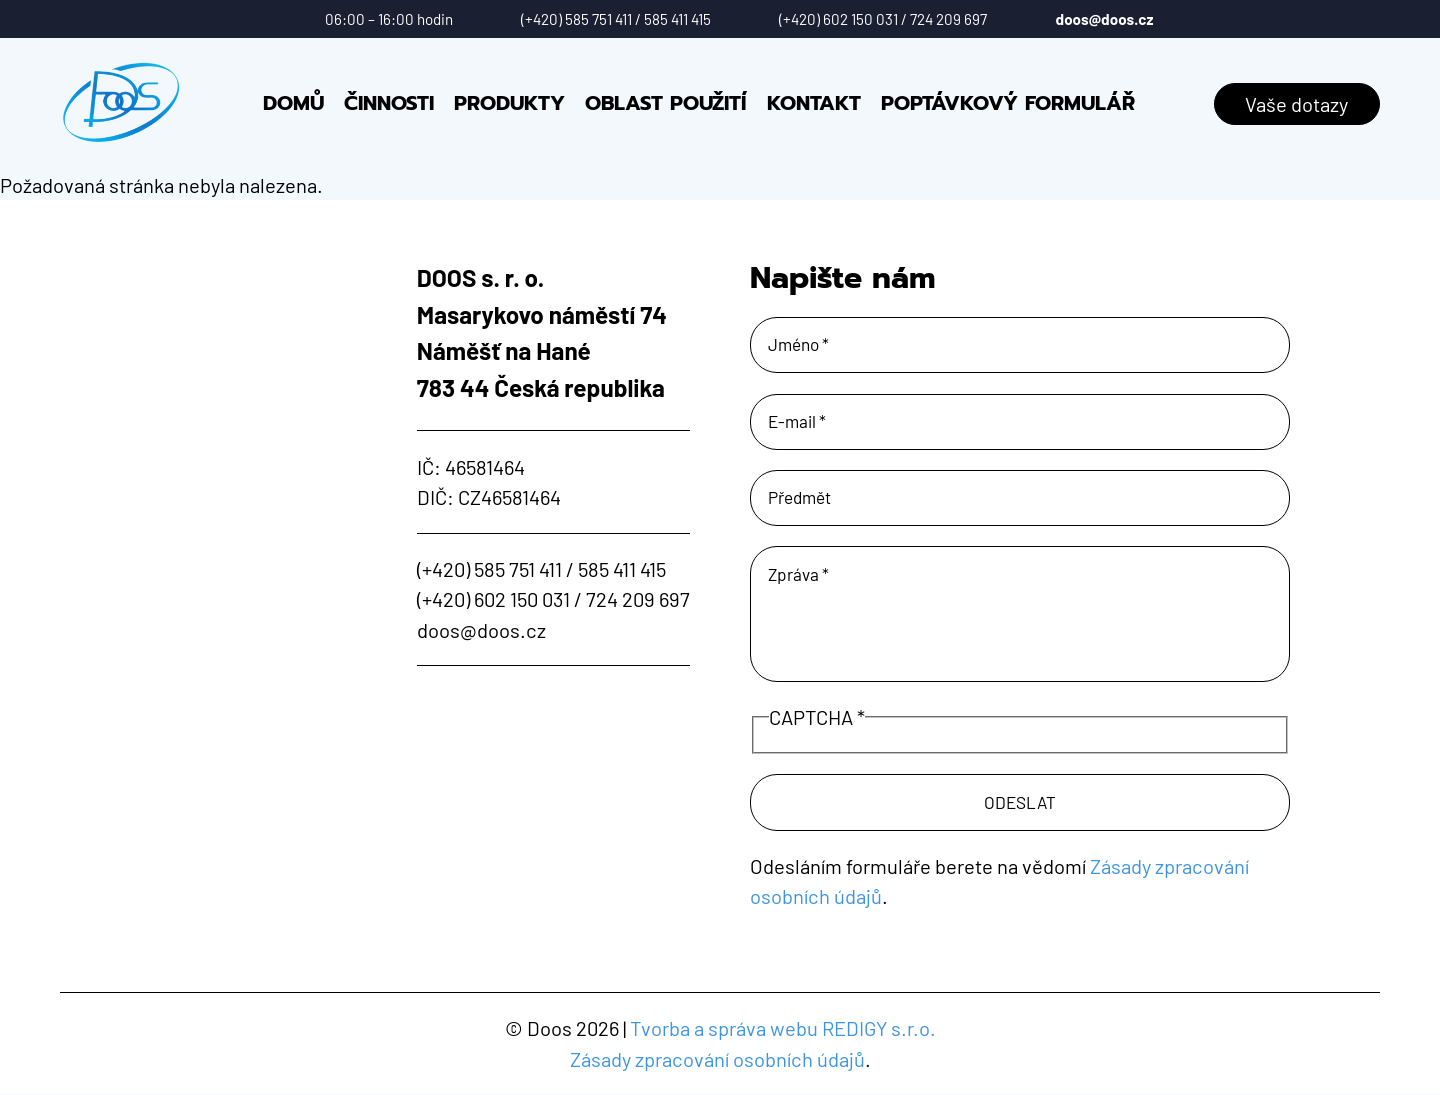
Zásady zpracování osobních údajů (717, 1059)
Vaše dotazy (1296, 104)
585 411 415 (677, 19)
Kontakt (814, 103)
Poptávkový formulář (1008, 103)
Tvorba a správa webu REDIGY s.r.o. (783, 1028)
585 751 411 (598, 19)
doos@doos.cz (1105, 19)
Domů (293, 103)
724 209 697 (948, 19)
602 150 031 (860, 19)
